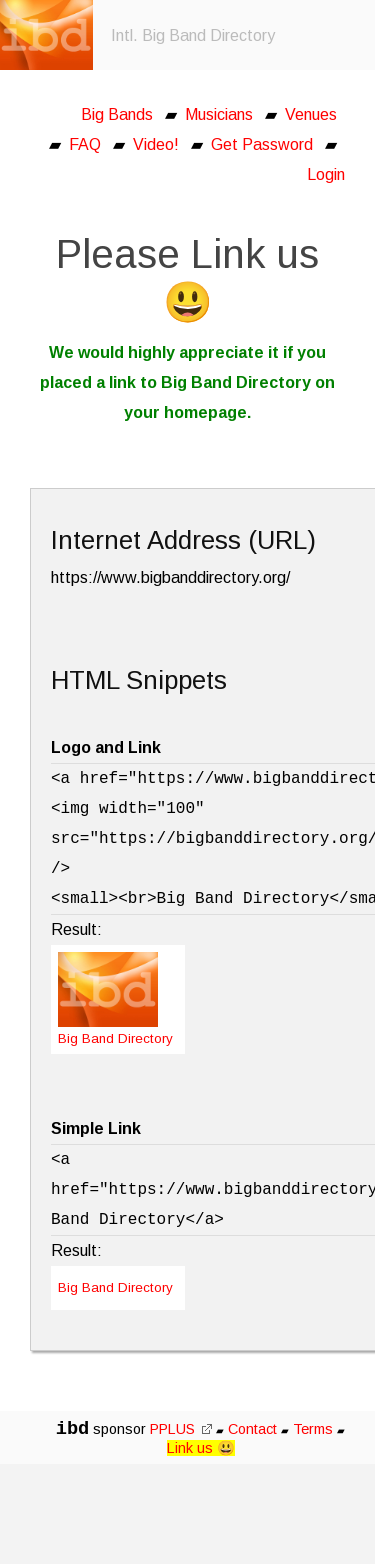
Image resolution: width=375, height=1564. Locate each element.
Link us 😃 (201, 1448)
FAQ (85, 144)
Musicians (219, 114)
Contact (252, 1429)
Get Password (262, 144)
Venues (311, 114)
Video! (156, 144)
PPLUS (181, 1429)
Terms (315, 1429)
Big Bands (117, 114)
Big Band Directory (115, 1287)
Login (326, 174)
